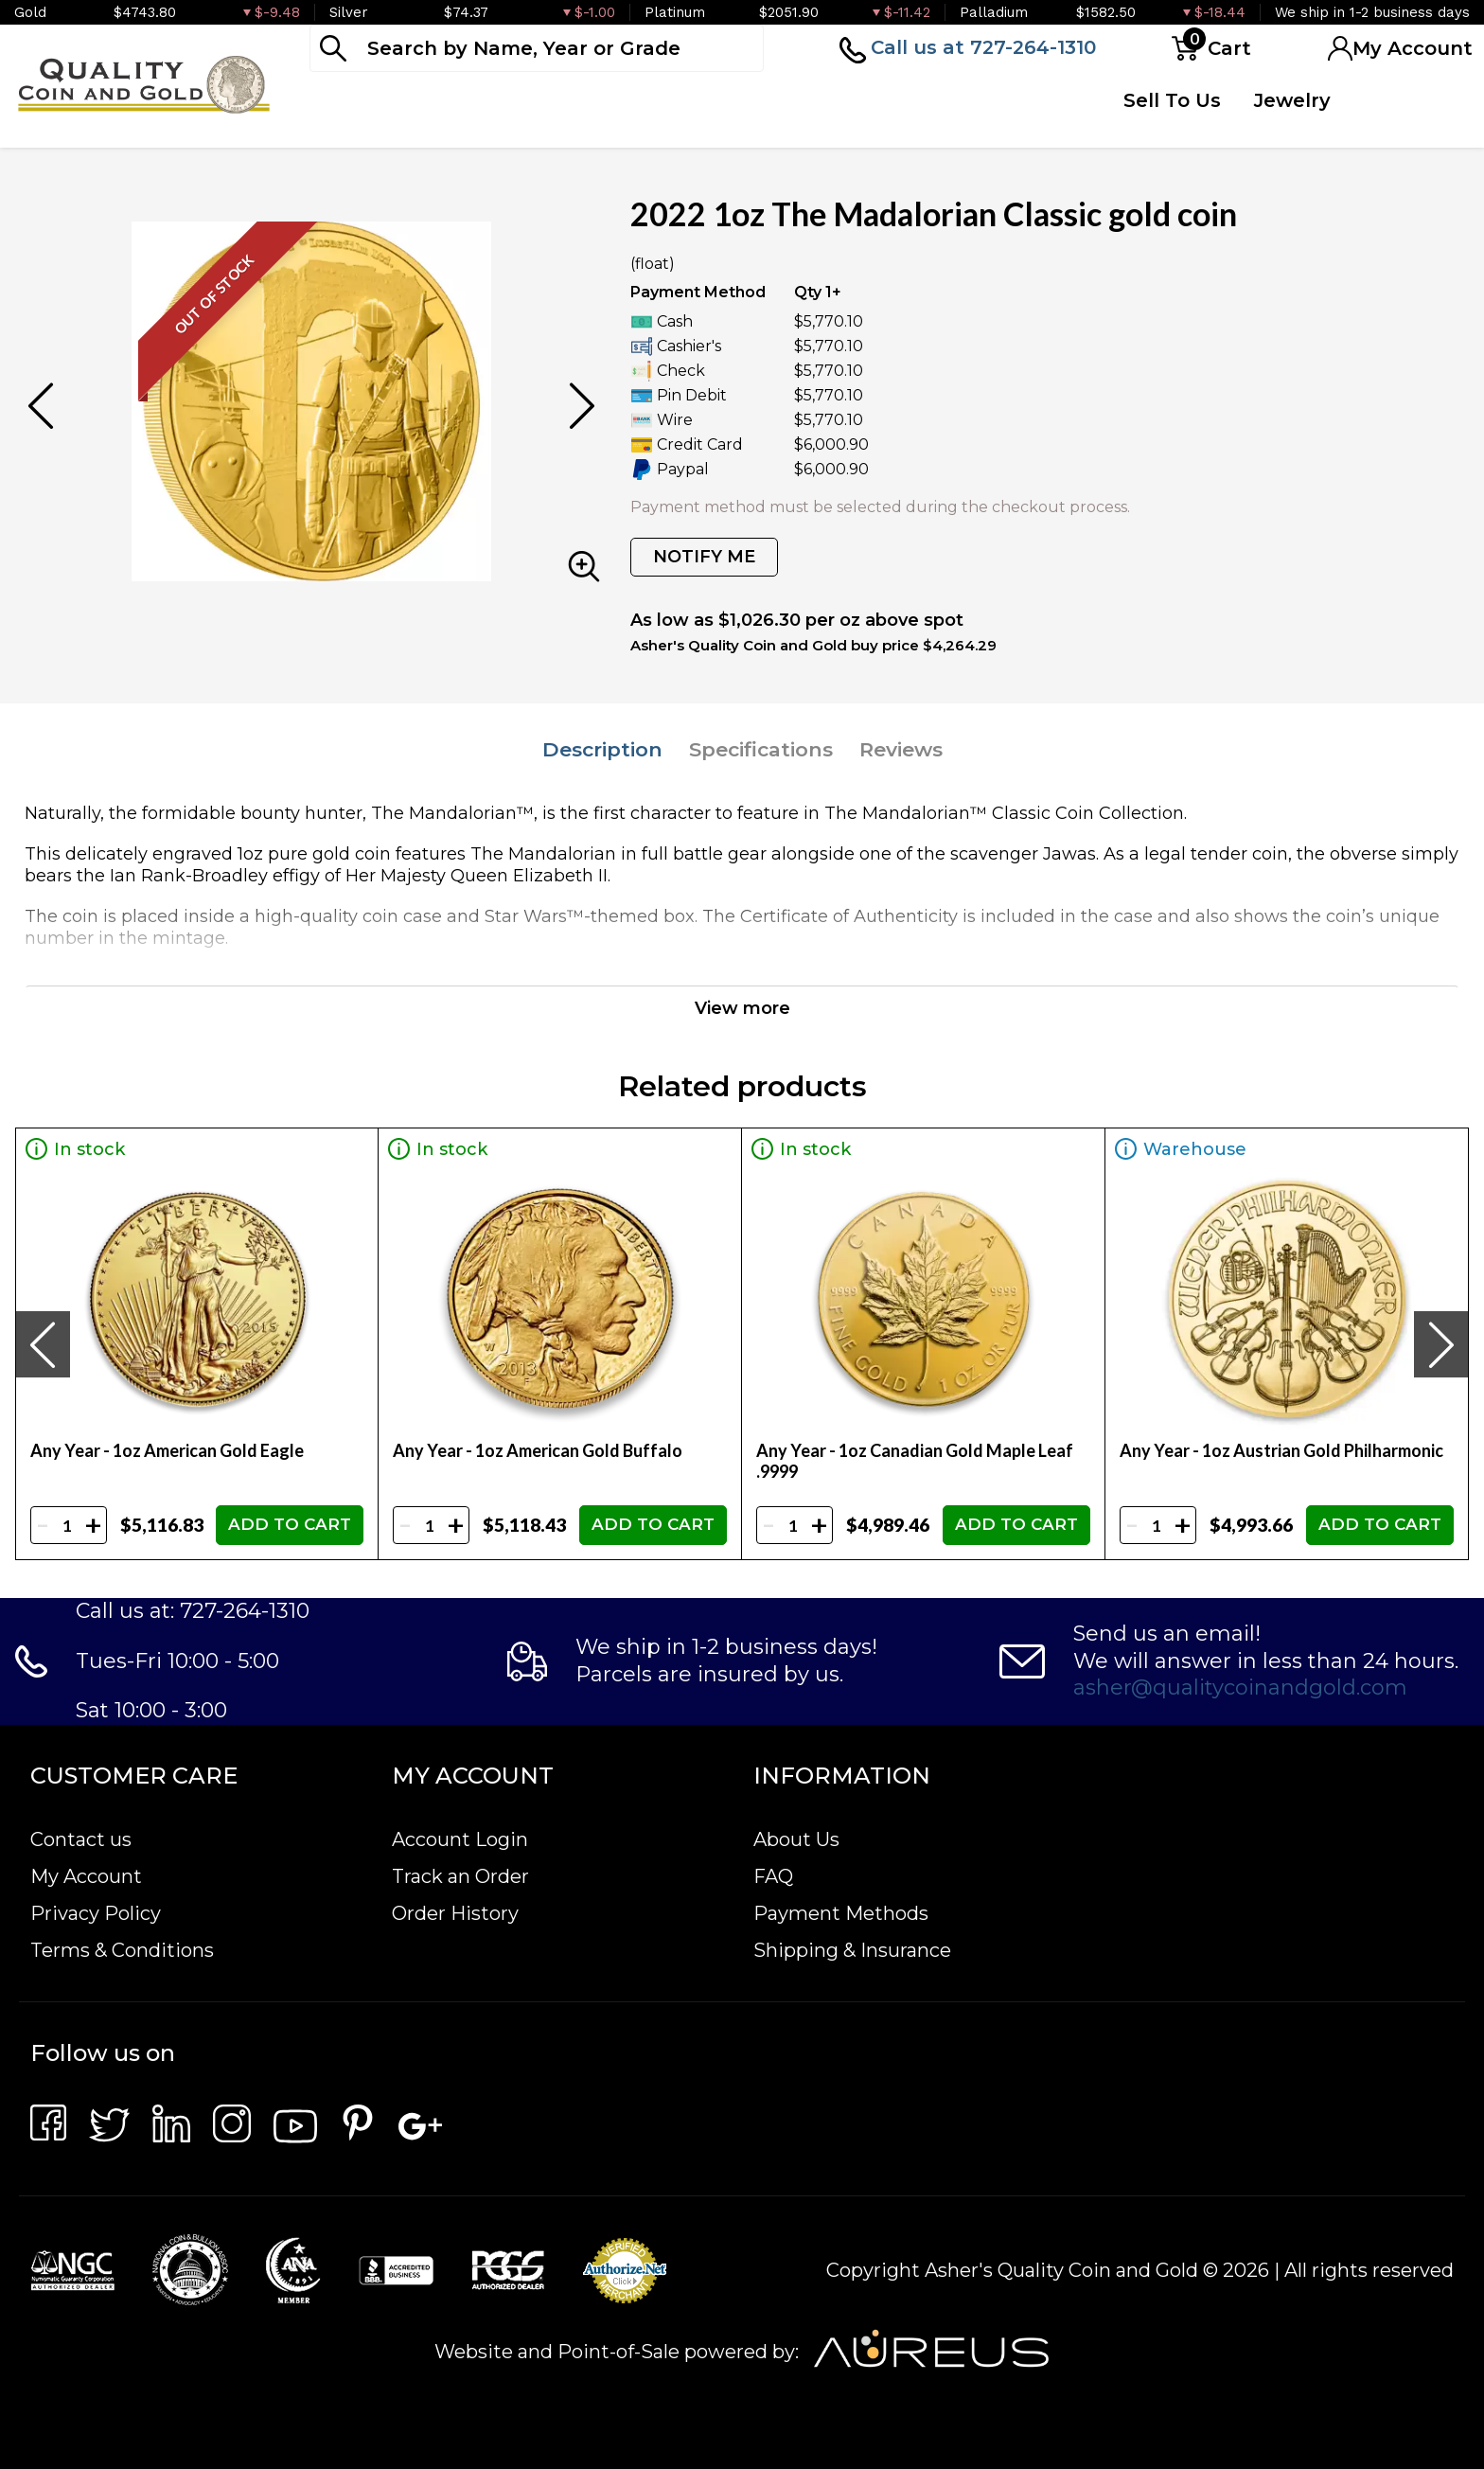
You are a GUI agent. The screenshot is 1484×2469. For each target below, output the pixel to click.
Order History (455, 1913)
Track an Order (460, 1876)
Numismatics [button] (482, 100)
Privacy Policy (95, 1913)
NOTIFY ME (704, 556)
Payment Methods (840, 1913)
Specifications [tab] (761, 749)
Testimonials (1404, 100)
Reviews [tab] (901, 749)
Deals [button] (774, 100)
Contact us (81, 1839)
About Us (796, 1839)
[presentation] (42, 1344)
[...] (536, 48)
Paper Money (614, 114)
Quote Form (1001, 114)
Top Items (863, 114)
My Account (86, 1876)
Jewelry (1292, 100)
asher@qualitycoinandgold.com (1240, 1687)
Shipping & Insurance (852, 1950)
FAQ (773, 1876)
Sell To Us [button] (1172, 100)
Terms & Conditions (122, 1950)
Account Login (460, 1839)
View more (742, 1008)
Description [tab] (602, 749)
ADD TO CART (289, 1524)
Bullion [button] (348, 100)
